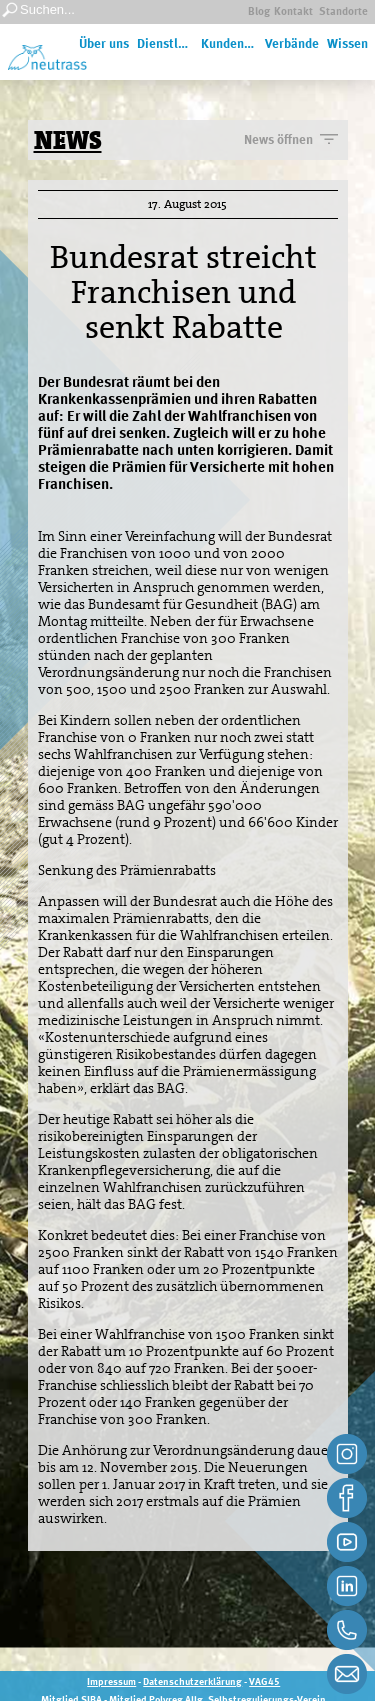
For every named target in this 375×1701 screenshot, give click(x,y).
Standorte (343, 12)
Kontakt (293, 12)
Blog (259, 12)
